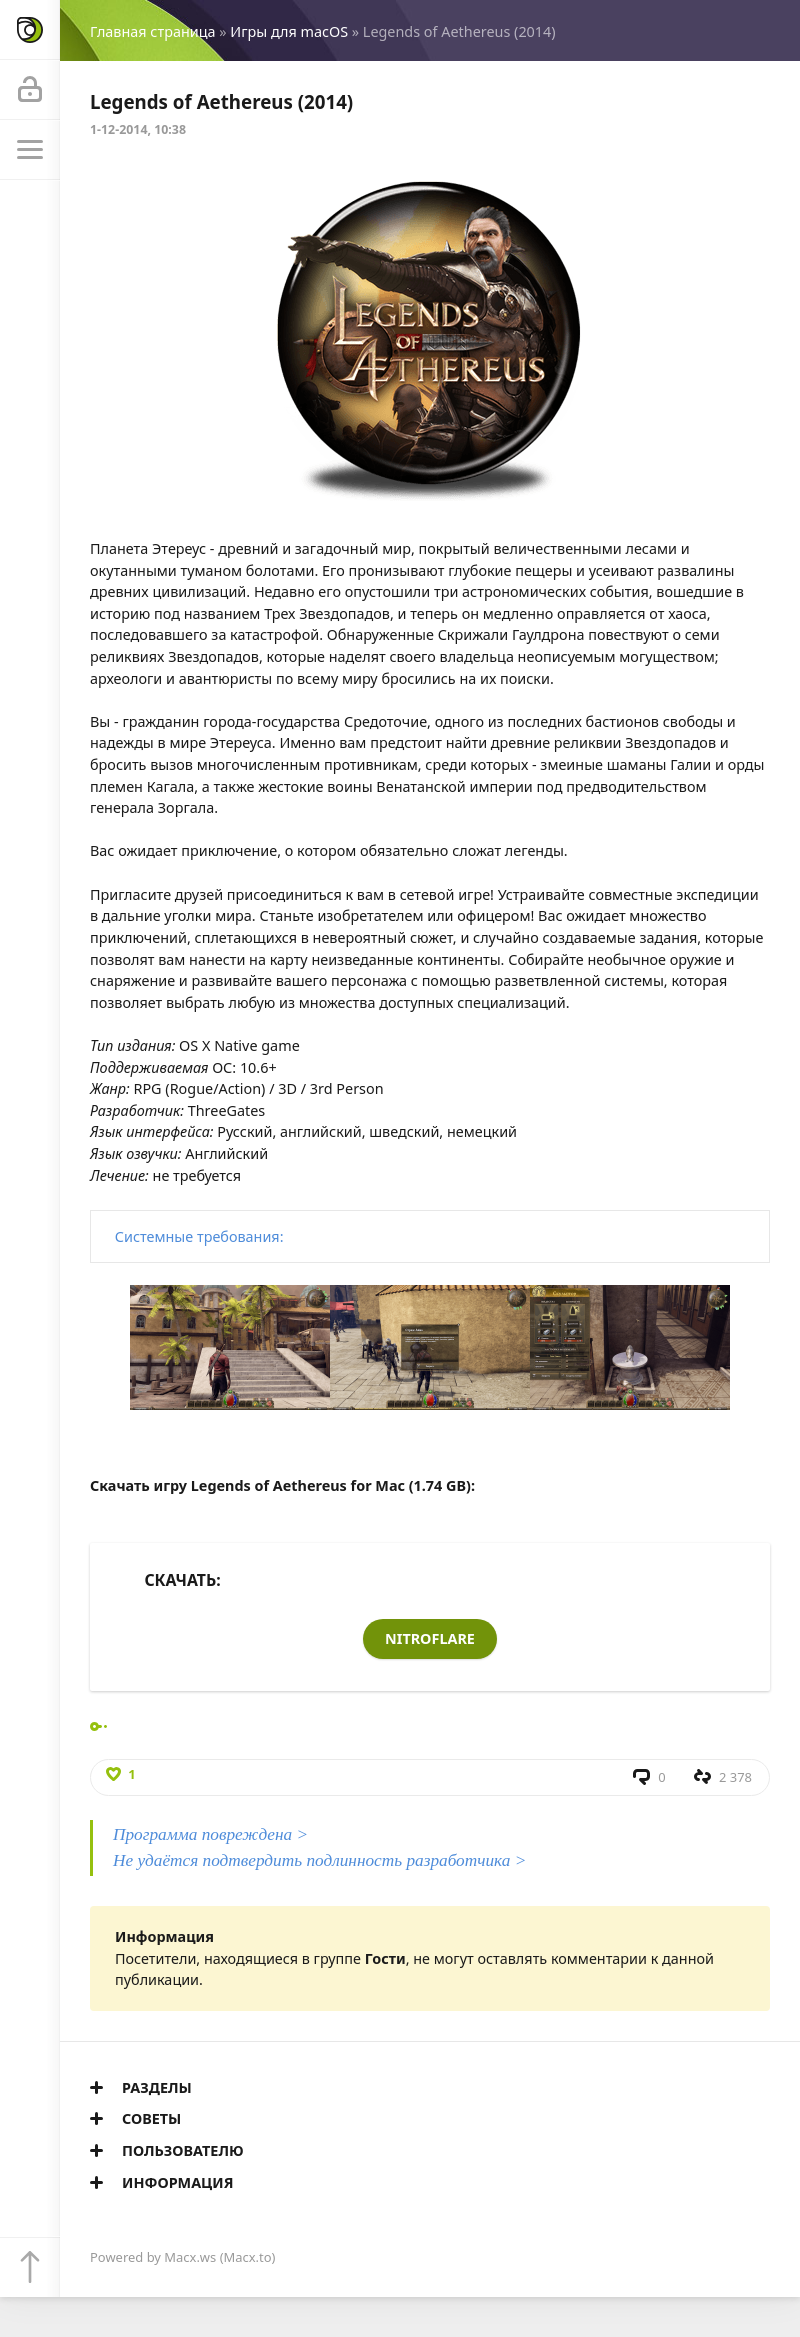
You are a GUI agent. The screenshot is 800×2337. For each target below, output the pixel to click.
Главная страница (152, 31)
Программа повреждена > (210, 1834)
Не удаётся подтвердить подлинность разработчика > (319, 1860)
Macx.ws (190, 2257)
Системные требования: (199, 1236)
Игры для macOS (289, 31)
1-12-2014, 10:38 (138, 129)
